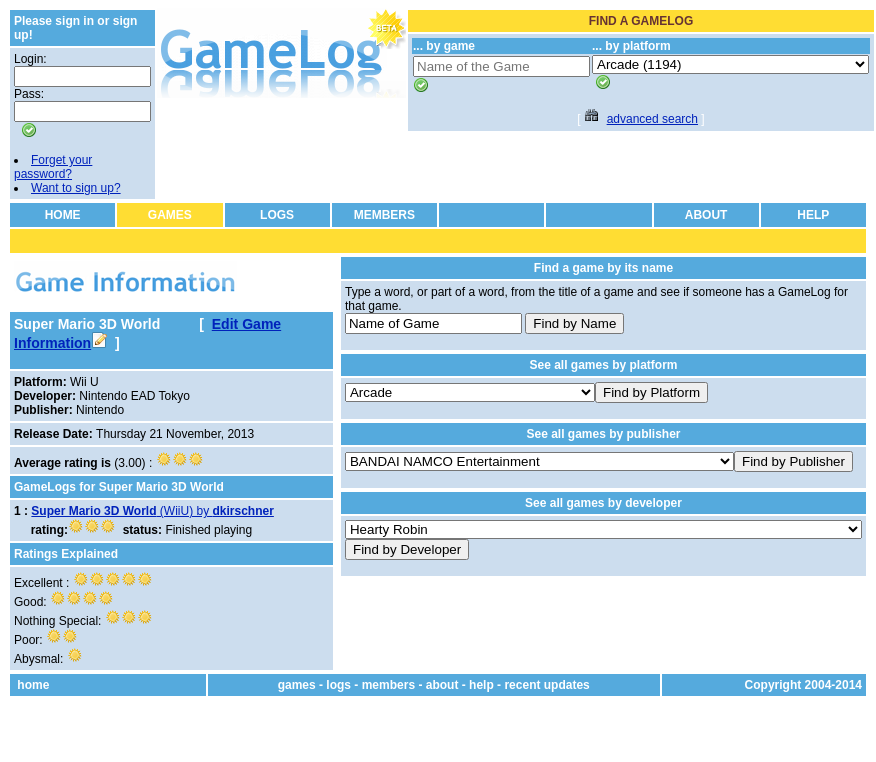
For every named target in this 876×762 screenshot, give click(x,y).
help (481, 685)
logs (338, 685)
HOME (63, 215)
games (297, 685)
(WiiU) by (152, 511)
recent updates (546, 685)
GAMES (170, 215)
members (388, 685)
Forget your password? (53, 167)
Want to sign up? (76, 188)
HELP (813, 215)
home (33, 685)
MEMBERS (384, 215)
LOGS (277, 215)
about (442, 685)
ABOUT (706, 215)
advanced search (652, 119)
